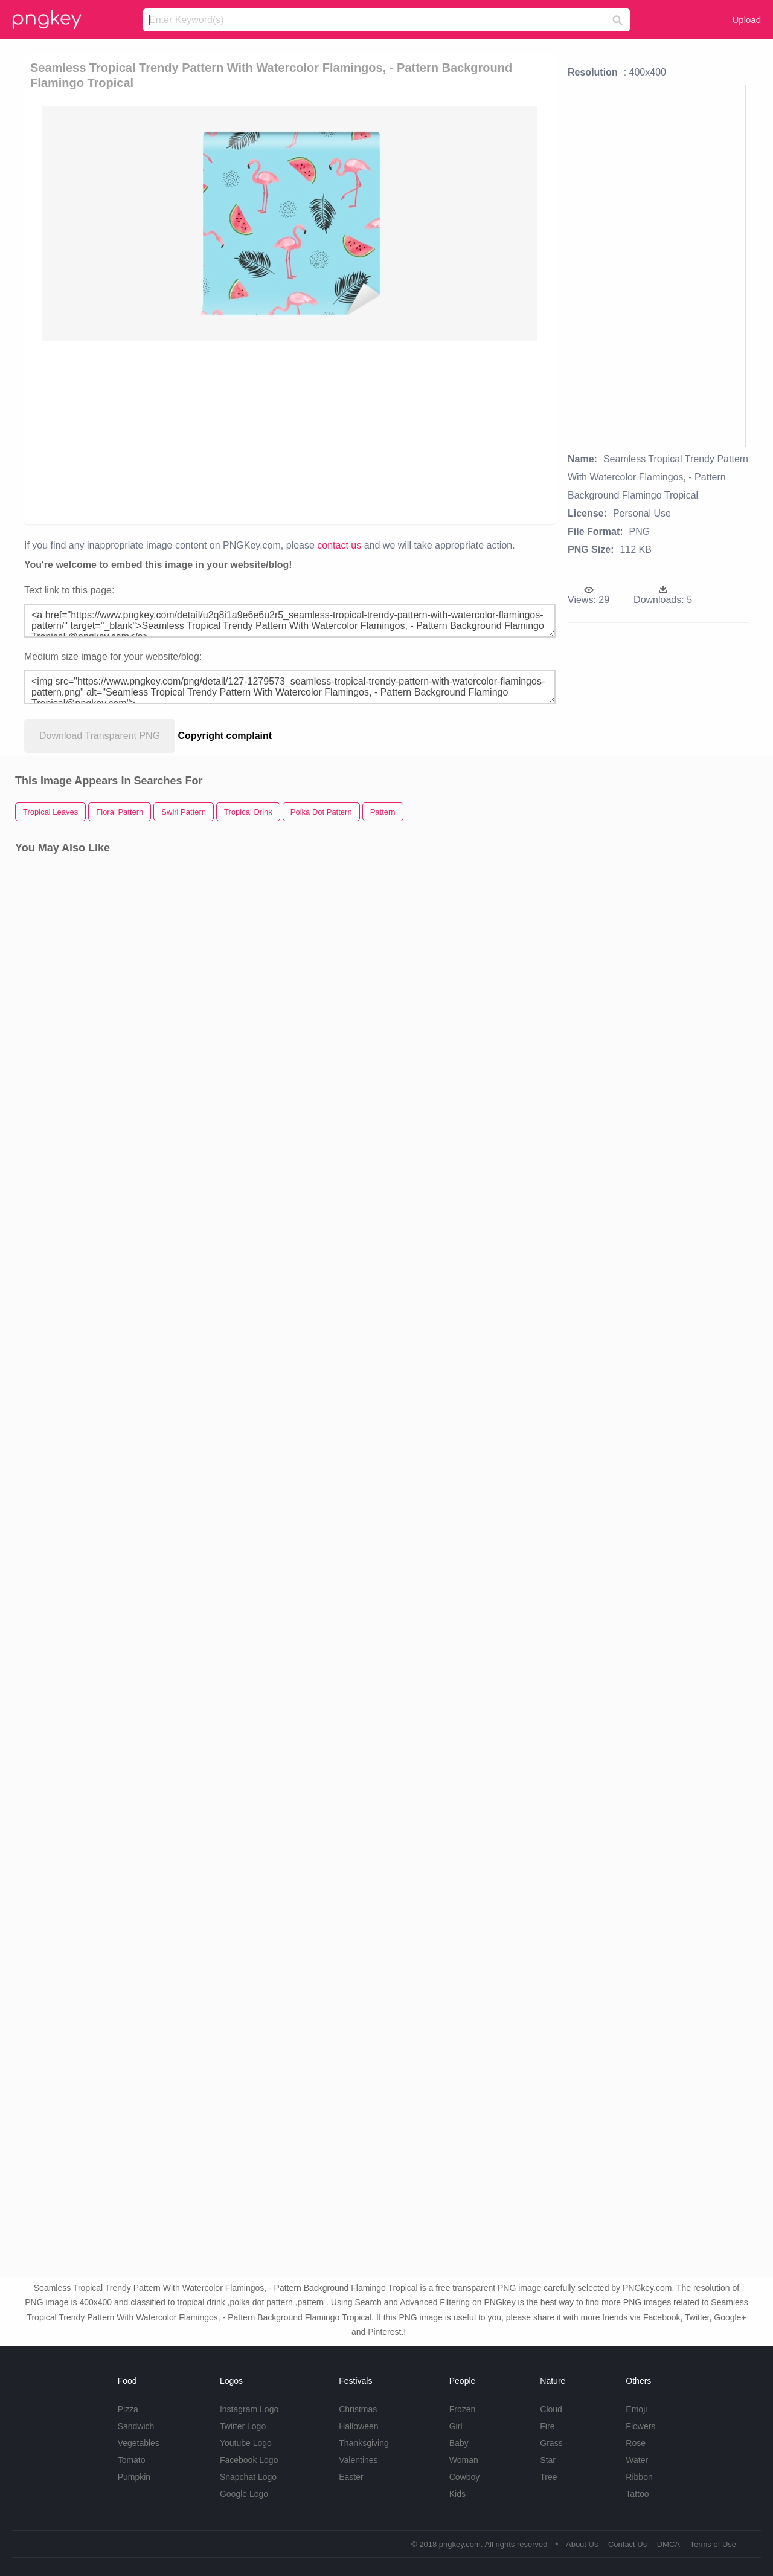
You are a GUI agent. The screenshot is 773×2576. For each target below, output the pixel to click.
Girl (456, 2426)
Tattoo (637, 2494)
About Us (582, 2544)
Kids (457, 2494)
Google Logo (244, 2494)
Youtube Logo (246, 2443)
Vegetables (138, 2443)
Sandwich (136, 2426)
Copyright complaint (225, 736)
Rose (636, 2443)
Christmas (358, 2409)
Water (637, 2460)
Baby (459, 2443)
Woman (463, 2460)
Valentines (358, 2460)
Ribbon (639, 2477)
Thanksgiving (364, 2443)
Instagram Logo (249, 2409)
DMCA (668, 2544)
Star (548, 2460)
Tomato (132, 2460)
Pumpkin (134, 2477)
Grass (551, 2443)
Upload (746, 20)
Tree (548, 2477)
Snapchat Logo (248, 2477)
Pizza (128, 2409)
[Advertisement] (292, 431)
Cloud (551, 2409)
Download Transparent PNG (99, 736)
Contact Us (627, 2544)
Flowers (640, 2426)
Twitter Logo (243, 2426)
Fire (547, 2426)
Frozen (462, 2409)
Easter (351, 2477)
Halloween (358, 2426)
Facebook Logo (249, 2460)
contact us (339, 545)
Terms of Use (713, 2544)
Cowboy (464, 2477)
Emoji (636, 2409)
